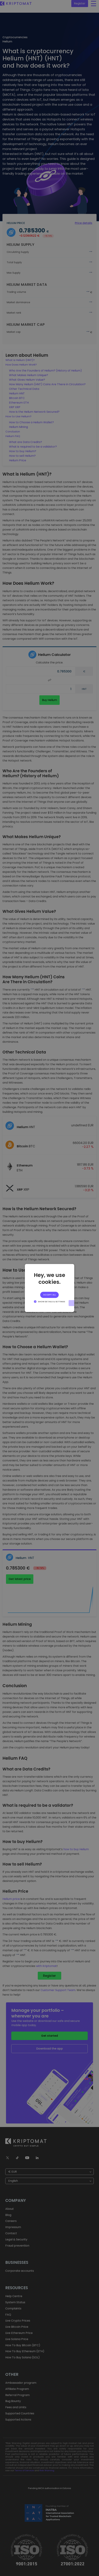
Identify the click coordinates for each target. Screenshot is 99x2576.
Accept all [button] (49, 1294)
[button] (49, 1301)
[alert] (49, 1288)
